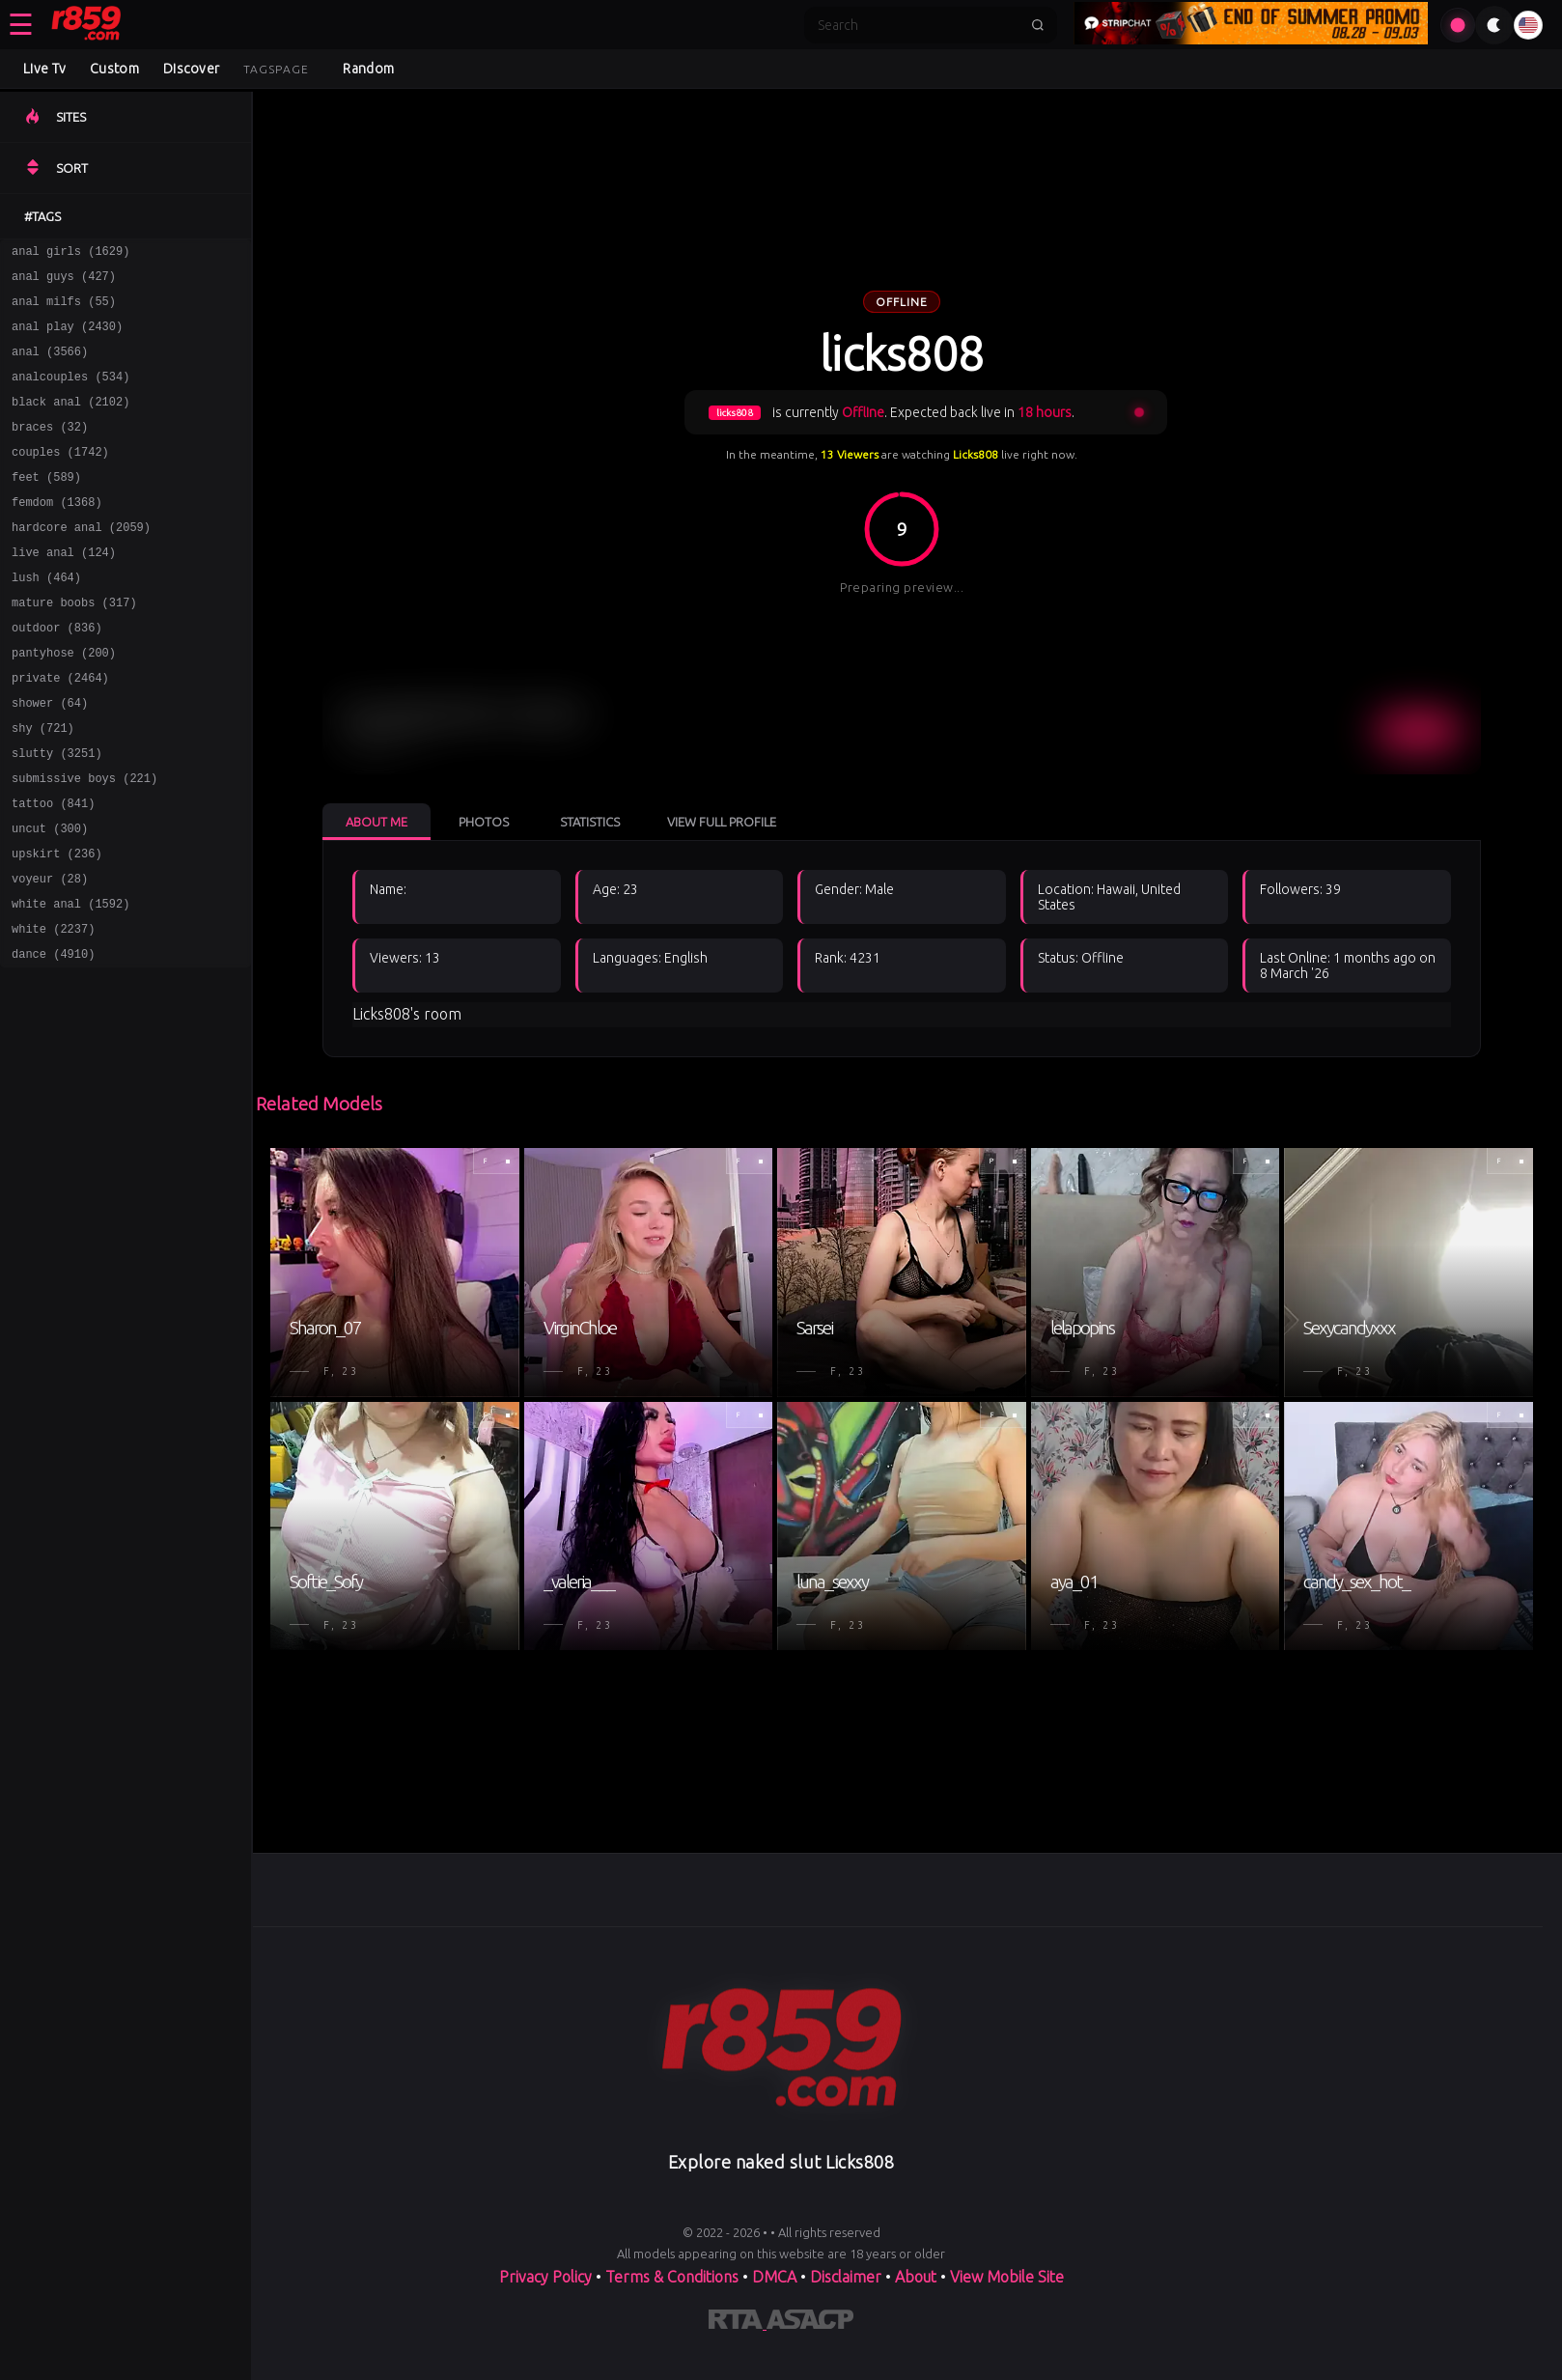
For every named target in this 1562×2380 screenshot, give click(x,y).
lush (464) (46, 617)
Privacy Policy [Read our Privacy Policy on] (547, 2276)
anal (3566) (50, 365)
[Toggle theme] (1494, 25)
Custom (114, 68)
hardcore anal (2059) (81, 561)
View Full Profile (721, 821)
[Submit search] (1037, 25)
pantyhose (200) (64, 701)
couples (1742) (60, 477)
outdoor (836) (57, 673)
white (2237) (53, 1009)
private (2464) (60, 729)
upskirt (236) (57, 925)
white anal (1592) (70, 981)
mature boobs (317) (74, 645)
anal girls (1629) (70, 253)
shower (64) (50, 757)
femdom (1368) (57, 533)
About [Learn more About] (917, 2276)
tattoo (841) (53, 869)
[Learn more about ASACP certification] (810, 2323)
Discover (191, 68)
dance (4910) (53, 1037)
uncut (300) (50, 897)
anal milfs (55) (64, 309)
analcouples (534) (70, 393)
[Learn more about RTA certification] (738, 2323)
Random (368, 68)
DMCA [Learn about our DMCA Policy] (774, 2276)
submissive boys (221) (84, 841)
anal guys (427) (64, 281)
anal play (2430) (67, 337)
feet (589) (46, 505)
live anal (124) (64, 589)
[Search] (918, 25)
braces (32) (50, 449)
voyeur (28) (50, 953)
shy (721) (43, 785)
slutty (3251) (57, 813)
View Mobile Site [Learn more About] (1007, 2276)
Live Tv (44, 68)
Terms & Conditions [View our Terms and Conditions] (672, 2276)
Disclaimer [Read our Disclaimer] (845, 2276)
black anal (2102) (70, 421)
